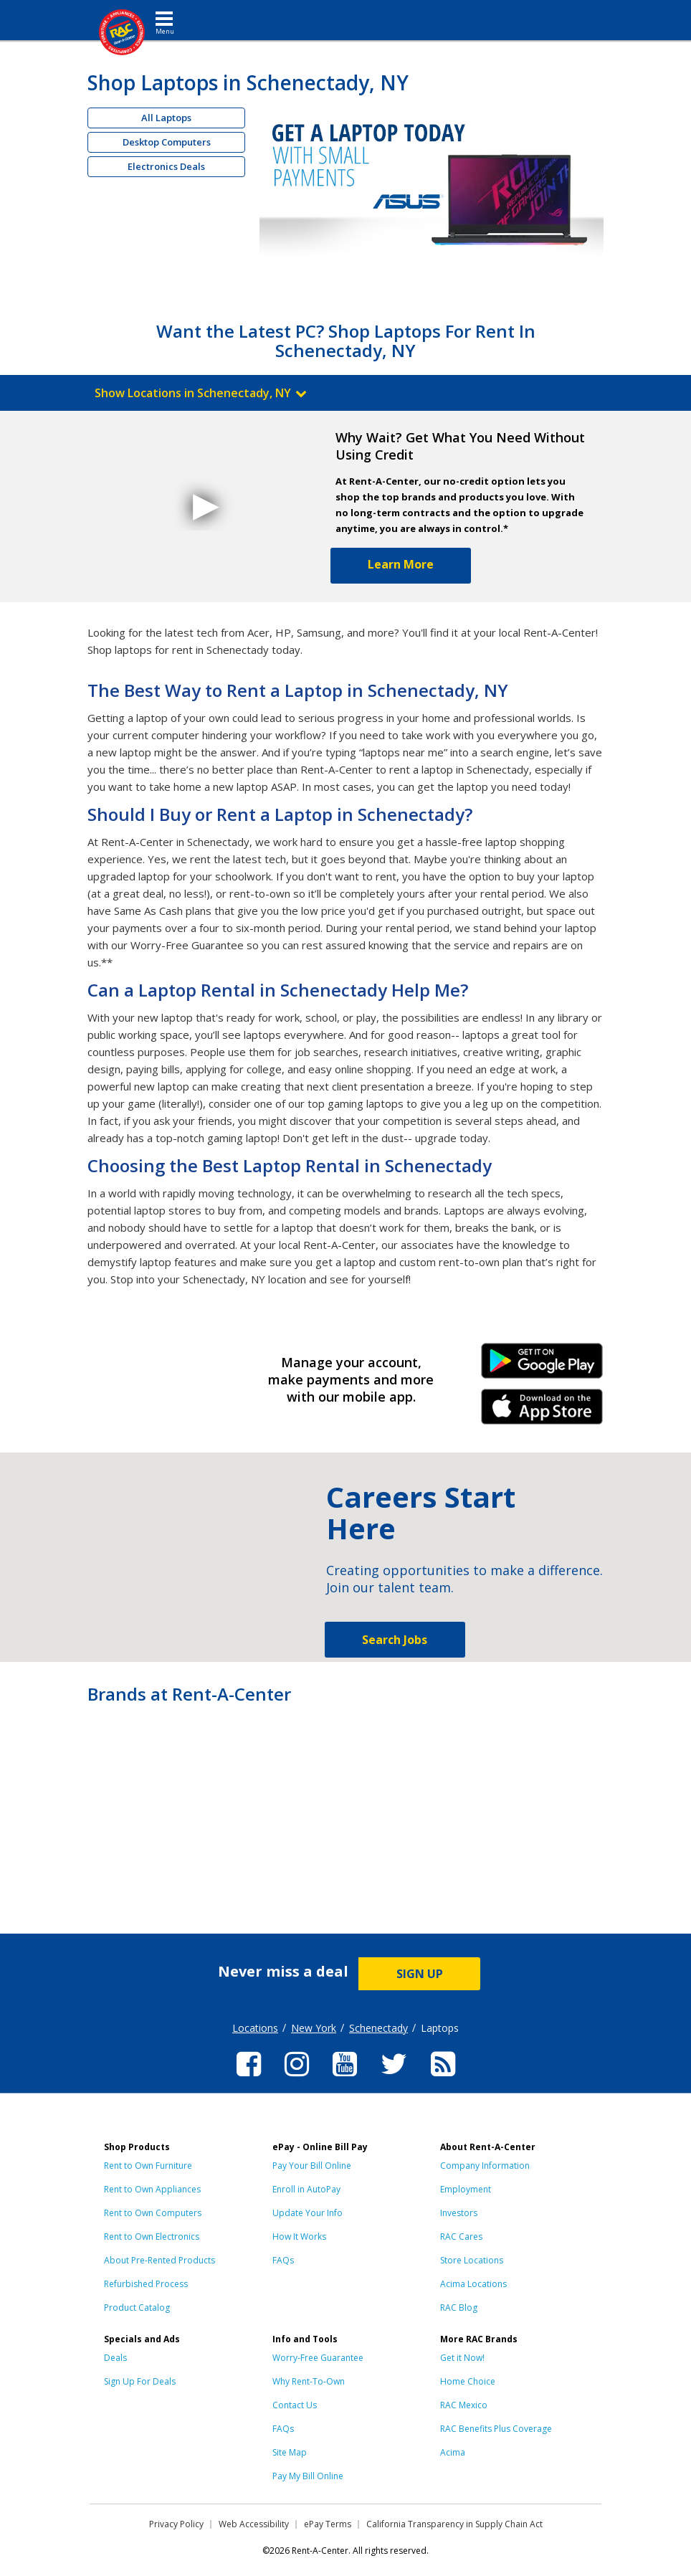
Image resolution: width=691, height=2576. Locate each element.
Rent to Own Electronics (151, 2236)
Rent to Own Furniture (148, 2165)
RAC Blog (458, 2307)
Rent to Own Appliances (152, 2189)
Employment (465, 2189)
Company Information (485, 2165)
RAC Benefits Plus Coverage (496, 2429)
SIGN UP (419, 1974)
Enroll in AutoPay (306, 2189)
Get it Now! (462, 2358)
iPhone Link (541, 1412)
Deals (115, 2358)
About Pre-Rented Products (159, 2260)
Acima (452, 2452)
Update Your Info (307, 2213)
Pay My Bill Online (307, 2476)
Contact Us (294, 2405)
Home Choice (467, 2381)
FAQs (283, 2260)
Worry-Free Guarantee (317, 2358)
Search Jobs (394, 1640)
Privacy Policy (176, 2524)
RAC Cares (461, 2236)
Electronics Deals (166, 166)
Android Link (541, 1366)
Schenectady (378, 2028)
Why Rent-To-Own (308, 2381)
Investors (458, 2213)
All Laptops (166, 117)
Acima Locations (473, 2284)
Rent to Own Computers (152, 2213)
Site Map (289, 2452)
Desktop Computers (167, 142)
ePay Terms (327, 2524)
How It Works (299, 2236)
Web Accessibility (254, 2524)
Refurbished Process (146, 2284)
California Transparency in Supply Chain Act (454, 2524)
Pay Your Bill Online (311, 2165)
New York (313, 2028)
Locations (255, 2028)
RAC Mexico (463, 2405)
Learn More (401, 564)
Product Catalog (137, 2307)
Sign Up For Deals (140, 2381)
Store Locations (471, 2260)
